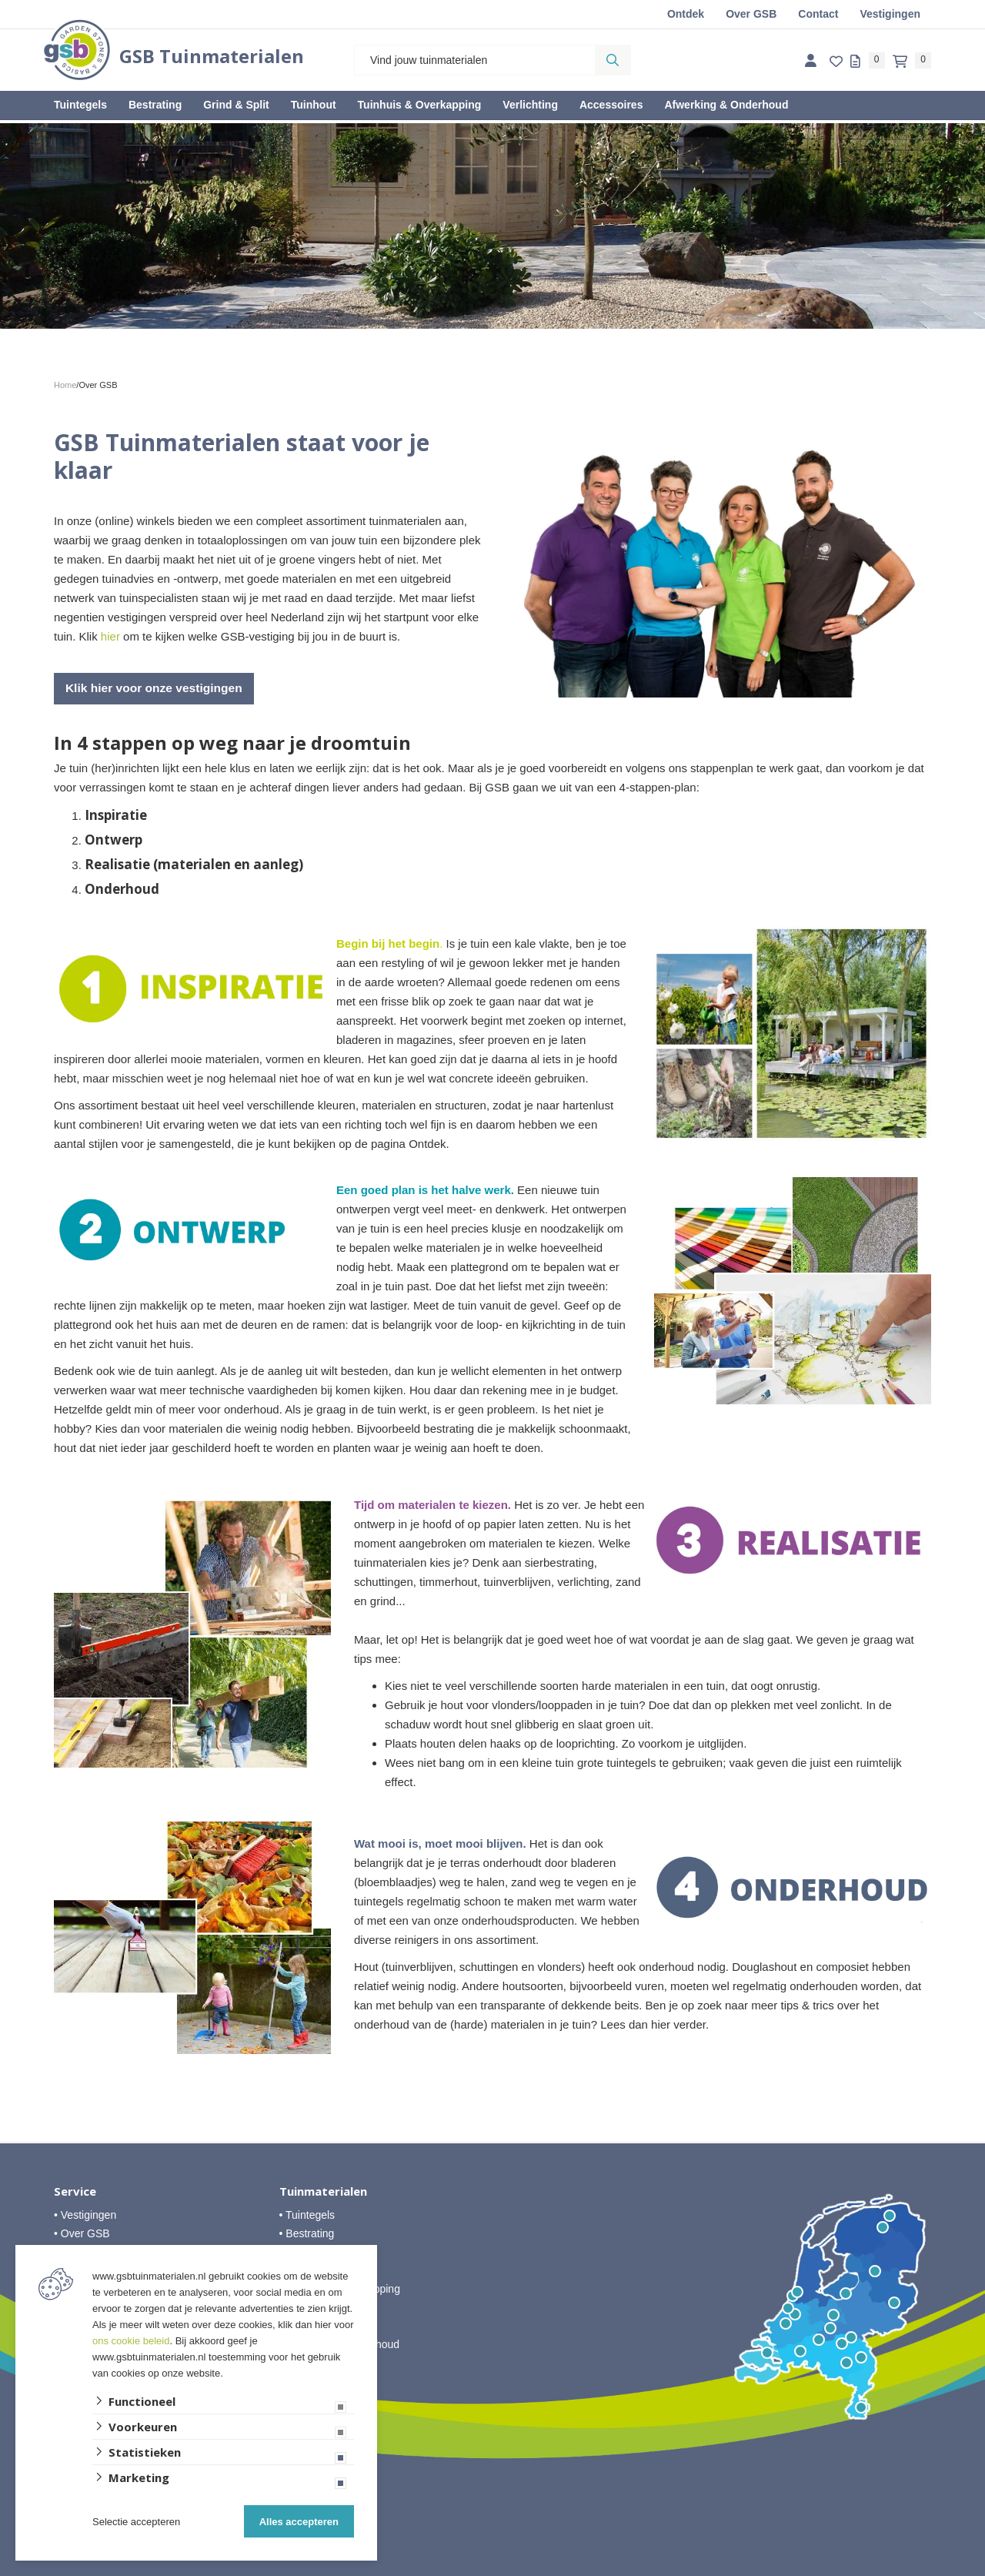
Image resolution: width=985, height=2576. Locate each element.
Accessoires (611, 105)
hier (110, 636)
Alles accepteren (299, 2521)
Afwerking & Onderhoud (726, 105)
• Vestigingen (85, 2214)
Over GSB (751, 14)
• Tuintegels (307, 2214)
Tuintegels (80, 105)
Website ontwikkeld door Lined (493, 2569)
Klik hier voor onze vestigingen (157, 687)
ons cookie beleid (130, 2341)
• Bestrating (307, 2232)
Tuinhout (313, 105)
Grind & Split (236, 105)
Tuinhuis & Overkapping (420, 105)
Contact (818, 14)
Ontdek (685, 14)
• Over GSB (82, 2232)
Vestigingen (890, 14)
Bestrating (155, 105)
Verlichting (530, 105)
